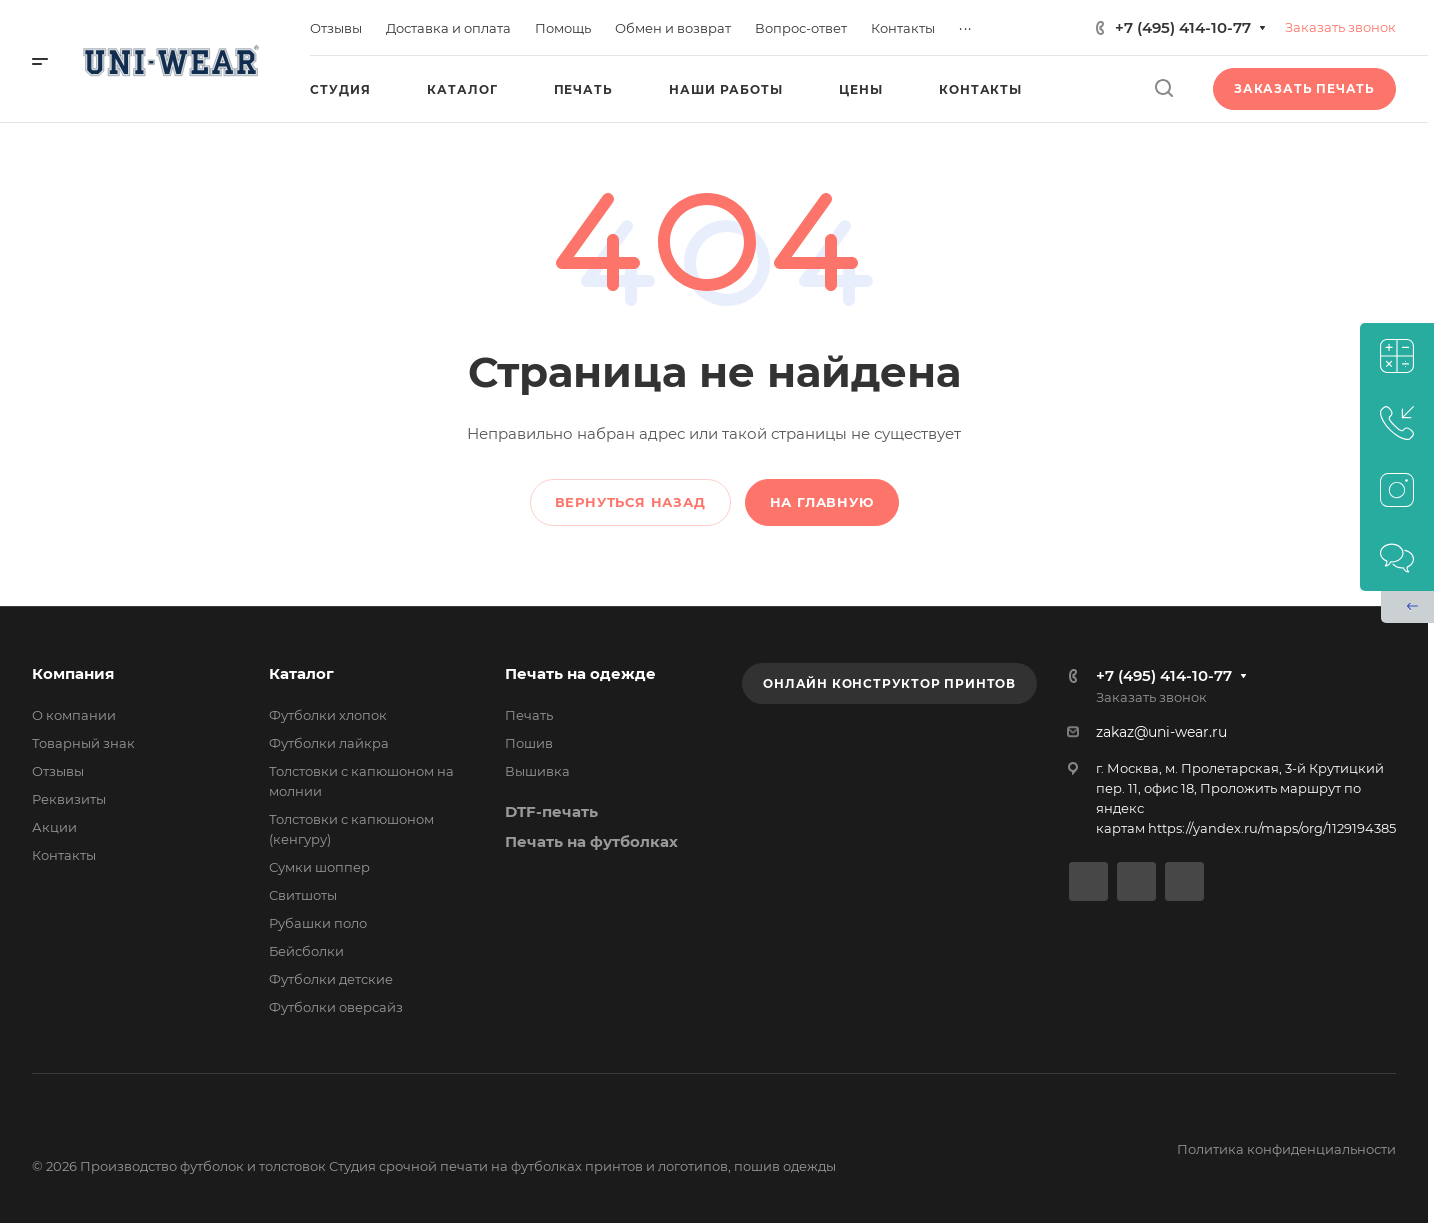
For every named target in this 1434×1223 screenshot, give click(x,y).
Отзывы (58, 771)
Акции (54, 827)
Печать (529, 715)
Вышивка (537, 771)
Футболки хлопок (328, 715)
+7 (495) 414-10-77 (1183, 27)
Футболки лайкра (329, 743)
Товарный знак (83, 743)
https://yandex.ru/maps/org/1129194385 (1272, 828)
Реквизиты (69, 799)
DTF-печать (551, 811)
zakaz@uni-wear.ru (1161, 732)
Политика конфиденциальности (1286, 1149)
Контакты (64, 855)
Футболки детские (331, 979)
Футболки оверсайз (336, 1007)
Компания (73, 673)
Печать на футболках (591, 841)
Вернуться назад (630, 502)
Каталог (301, 673)
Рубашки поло (318, 923)
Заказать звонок (1340, 27)
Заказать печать (1304, 88)
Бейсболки (306, 951)
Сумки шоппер (319, 867)
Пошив (529, 743)
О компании (74, 715)
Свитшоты (303, 895)
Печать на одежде (580, 673)
